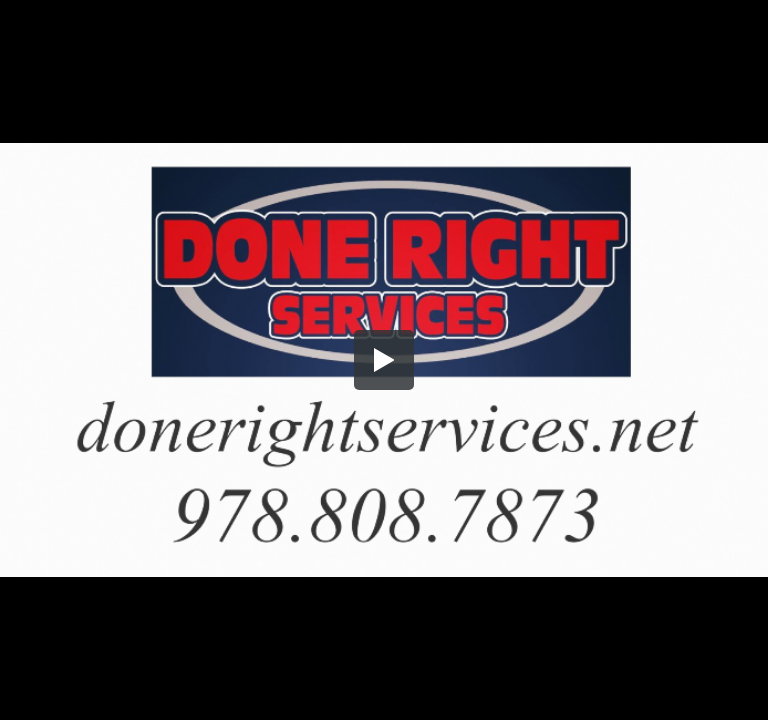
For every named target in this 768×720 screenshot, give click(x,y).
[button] (384, 360)
